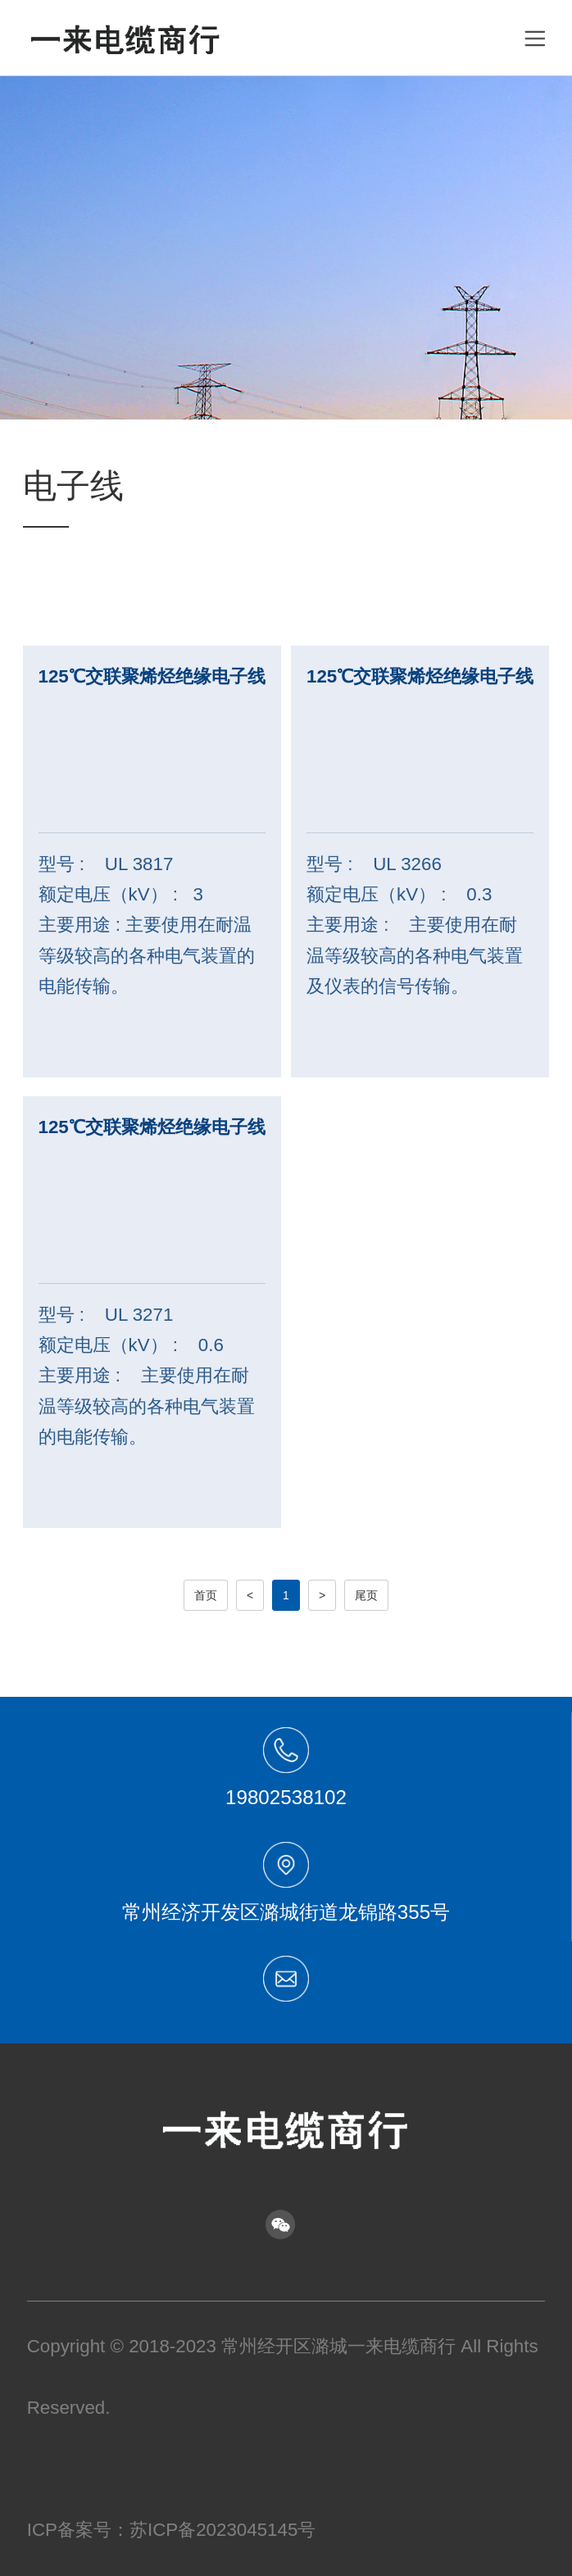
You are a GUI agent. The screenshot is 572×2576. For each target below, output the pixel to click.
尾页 (366, 1595)
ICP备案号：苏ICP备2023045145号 (171, 2529)
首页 (205, 1595)
